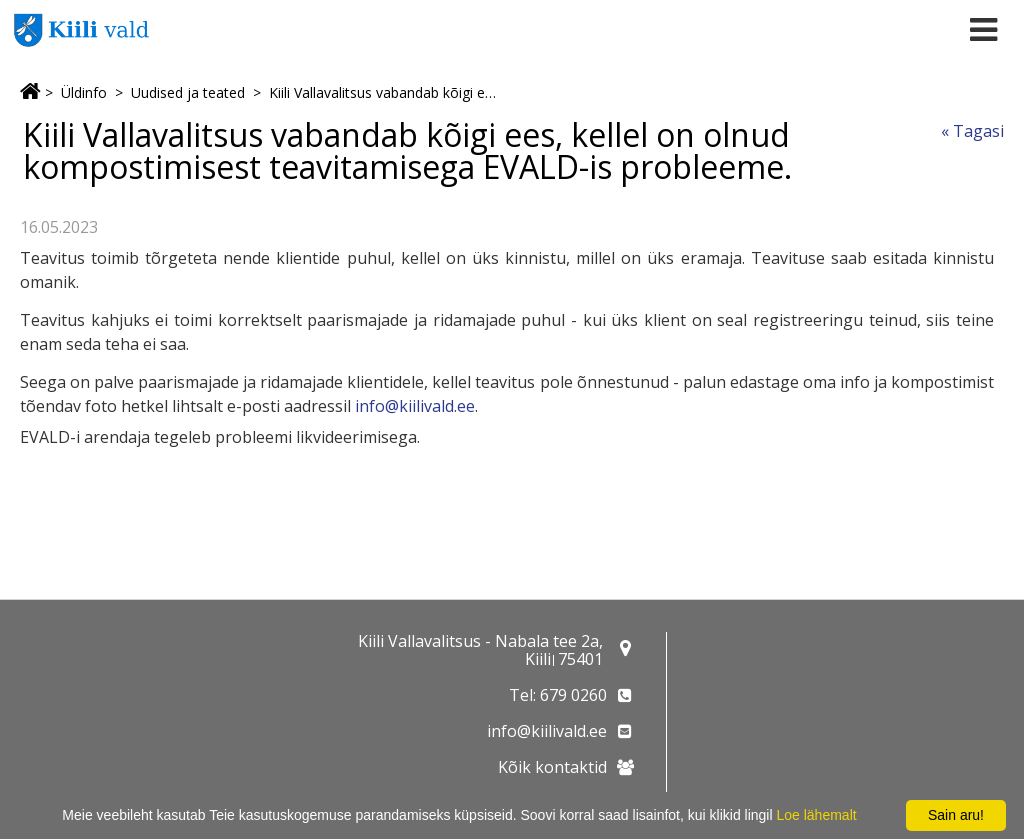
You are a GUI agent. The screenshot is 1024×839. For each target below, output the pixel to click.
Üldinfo (84, 92)
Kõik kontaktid (552, 767)
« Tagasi (972, 131)
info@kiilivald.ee (415, 406)
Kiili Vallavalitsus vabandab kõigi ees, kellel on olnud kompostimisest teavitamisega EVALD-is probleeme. (385, 92)
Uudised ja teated (188, 92)
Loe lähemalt (816, 815)
